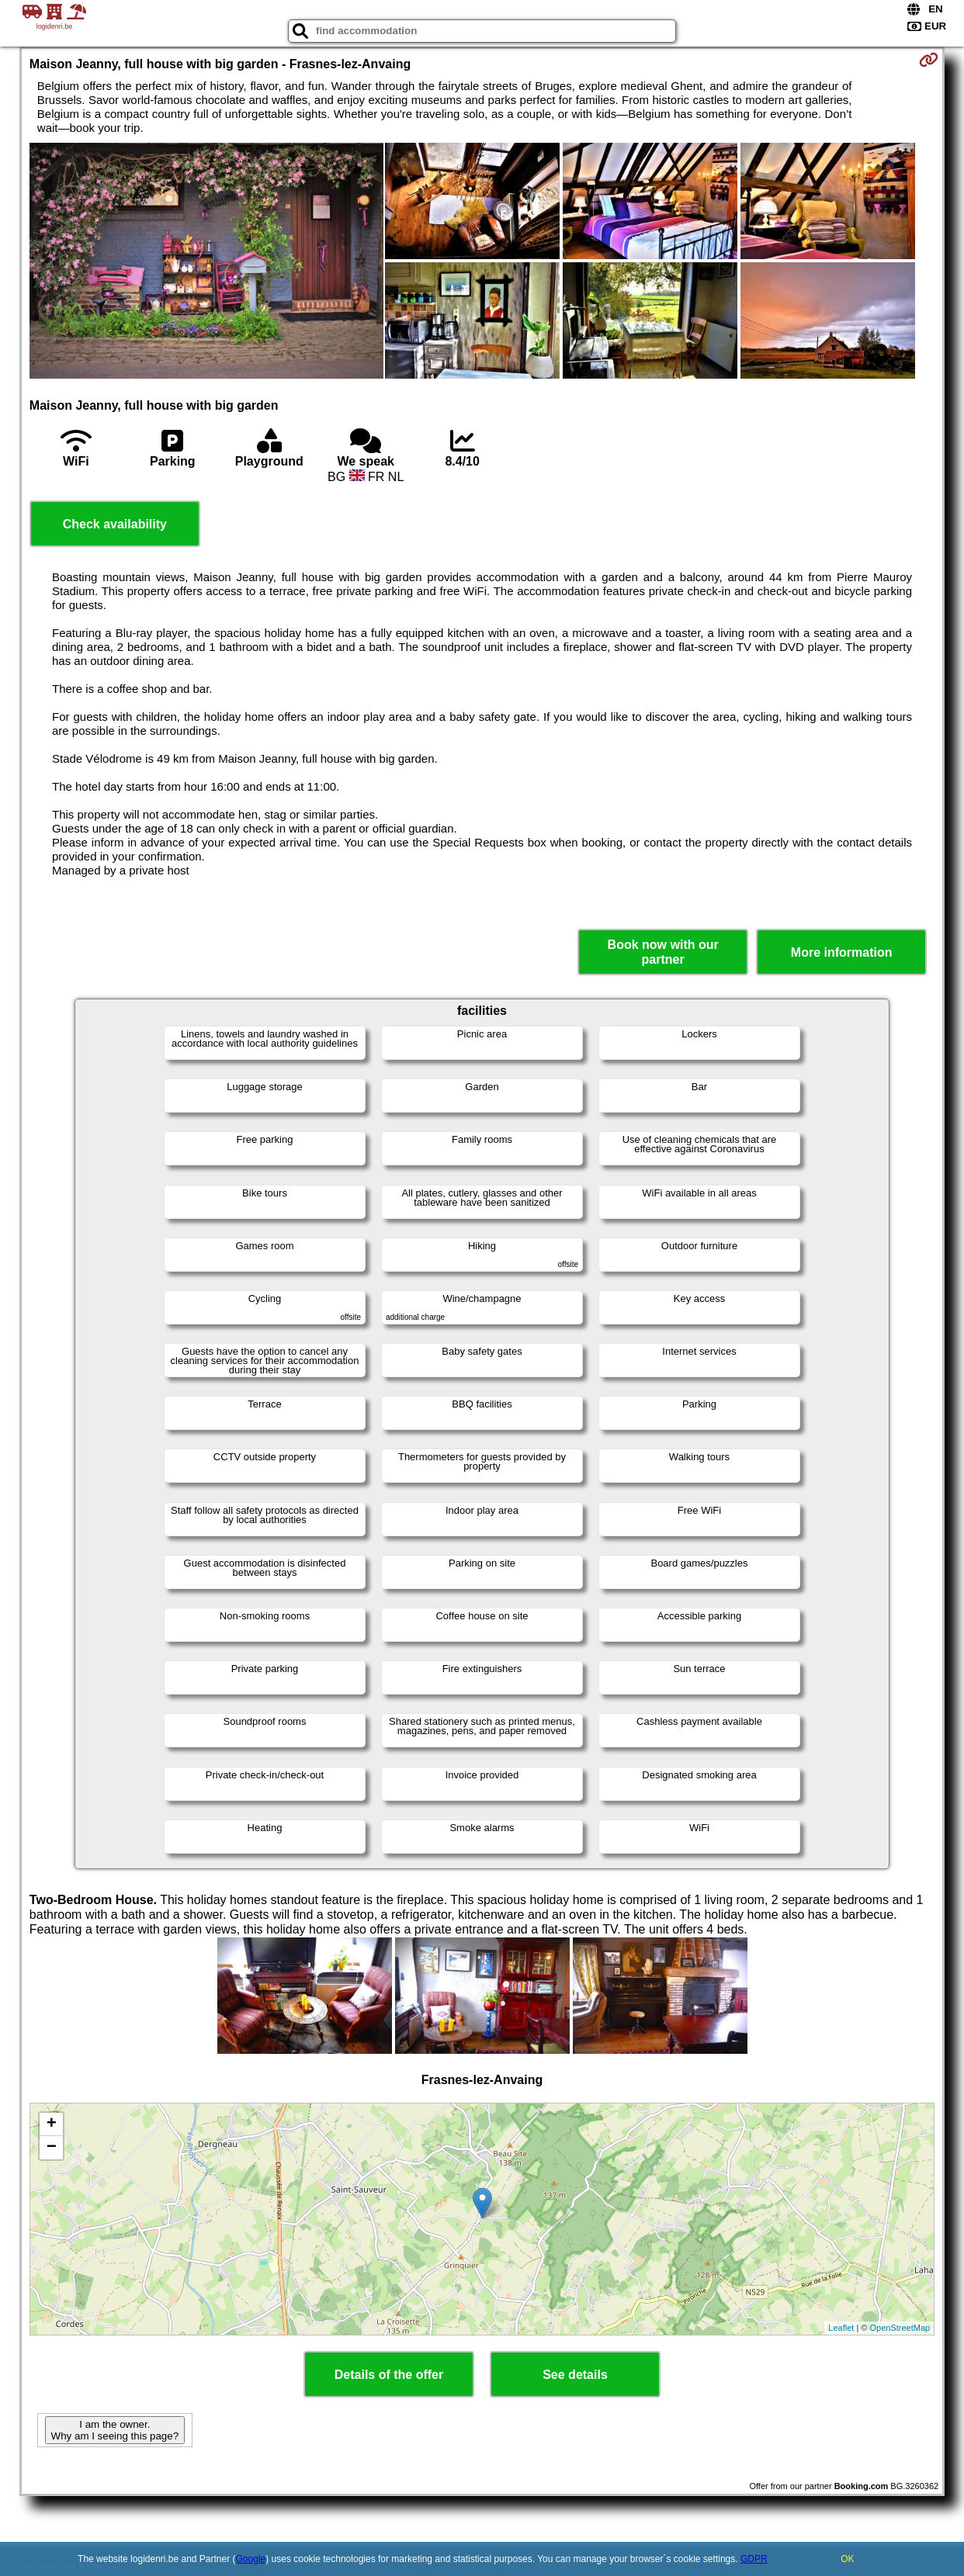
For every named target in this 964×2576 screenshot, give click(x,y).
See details (575, 2374)
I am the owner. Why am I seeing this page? (115, 2430)
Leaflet (841, 2327)
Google (251, 2558)
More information (842, 952)
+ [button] (52, 2124)
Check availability (115, 524)
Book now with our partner (663, 952)
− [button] (52, 2147)
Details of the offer (389, 2374)
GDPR (754, 2558)
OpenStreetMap (900, 2327)
